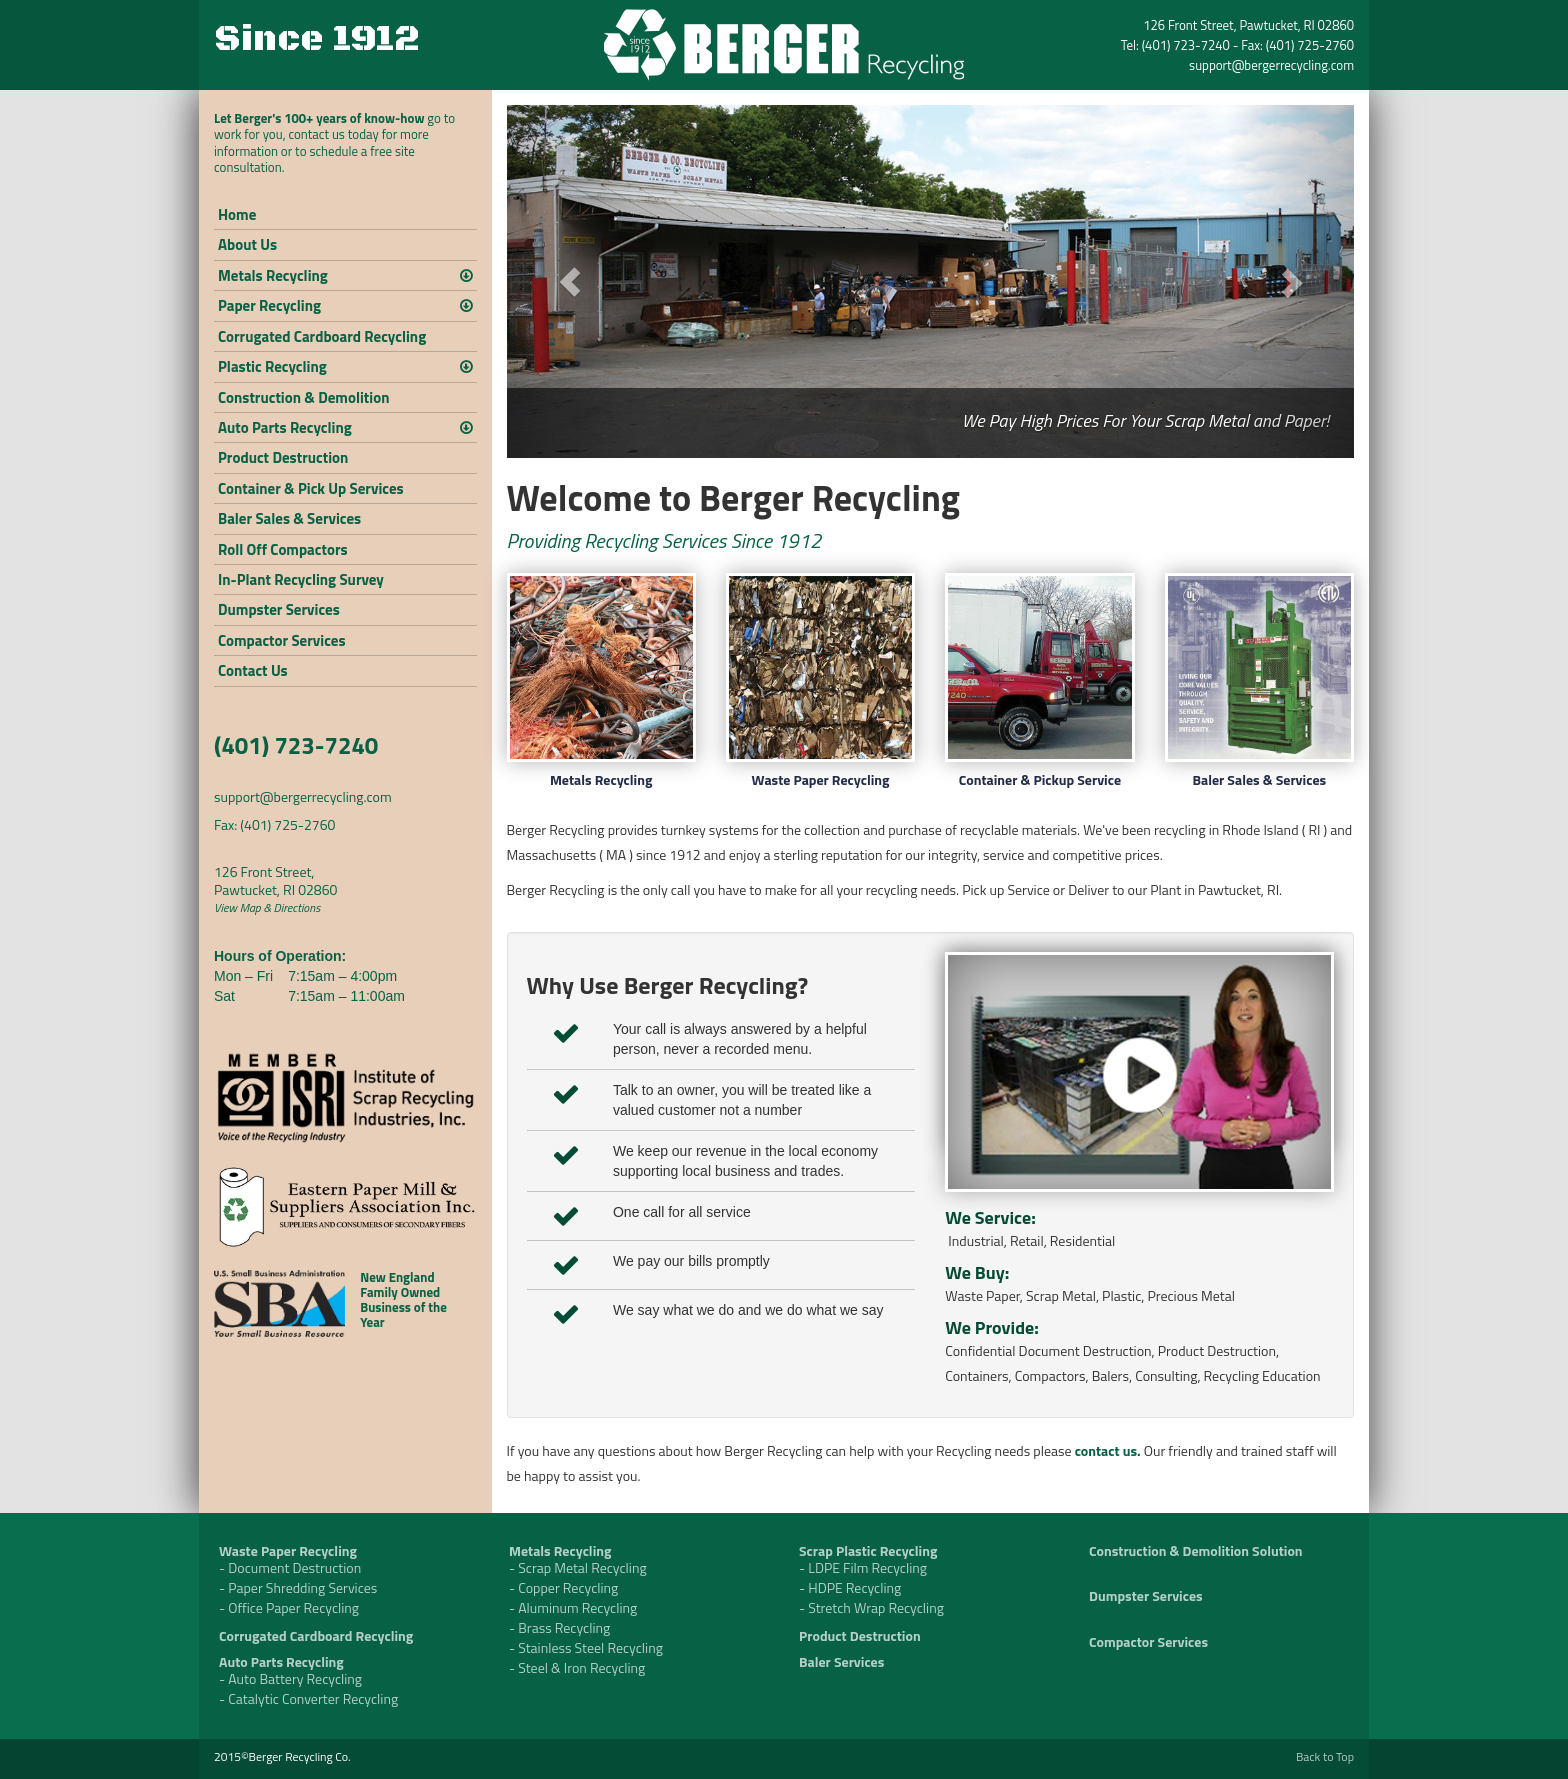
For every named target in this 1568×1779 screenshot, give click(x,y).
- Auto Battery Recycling (290, 1678)
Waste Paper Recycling (821, 779)
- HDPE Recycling (850, 1587)
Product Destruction (283, 457)
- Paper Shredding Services (298, 1587)
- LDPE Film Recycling (863, 1567)
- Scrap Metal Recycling (578, 1567)
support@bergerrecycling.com (1271, 65)
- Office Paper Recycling (289, 1607)
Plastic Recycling (272, 366)
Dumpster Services (279, 609)
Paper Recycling (269, 305)
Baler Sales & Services (289, 518)
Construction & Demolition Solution (1196, 1550)
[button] (570, 281)
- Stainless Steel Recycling (586, 1647)
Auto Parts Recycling (285, 427)
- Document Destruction (290, 1567)
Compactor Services (282, 640)
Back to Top (1325, 1756)
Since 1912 (317, 39)
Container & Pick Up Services (311, 488)
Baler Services (841, 1661)
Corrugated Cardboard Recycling (322, 336)
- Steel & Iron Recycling (577, 1667)
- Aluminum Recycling (573, 1607)
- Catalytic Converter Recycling (308, 1698)
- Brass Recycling (559, 1627)
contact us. (1108, 1450)
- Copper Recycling (563, 1587)
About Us (247, 244)
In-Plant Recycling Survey (301, 579)
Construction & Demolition (303, 397)
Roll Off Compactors (283, 549)
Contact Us (253, 670)
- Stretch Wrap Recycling (871, 1607)
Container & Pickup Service (1040, 779)
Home (237, 214)
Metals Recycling (273, 275)
